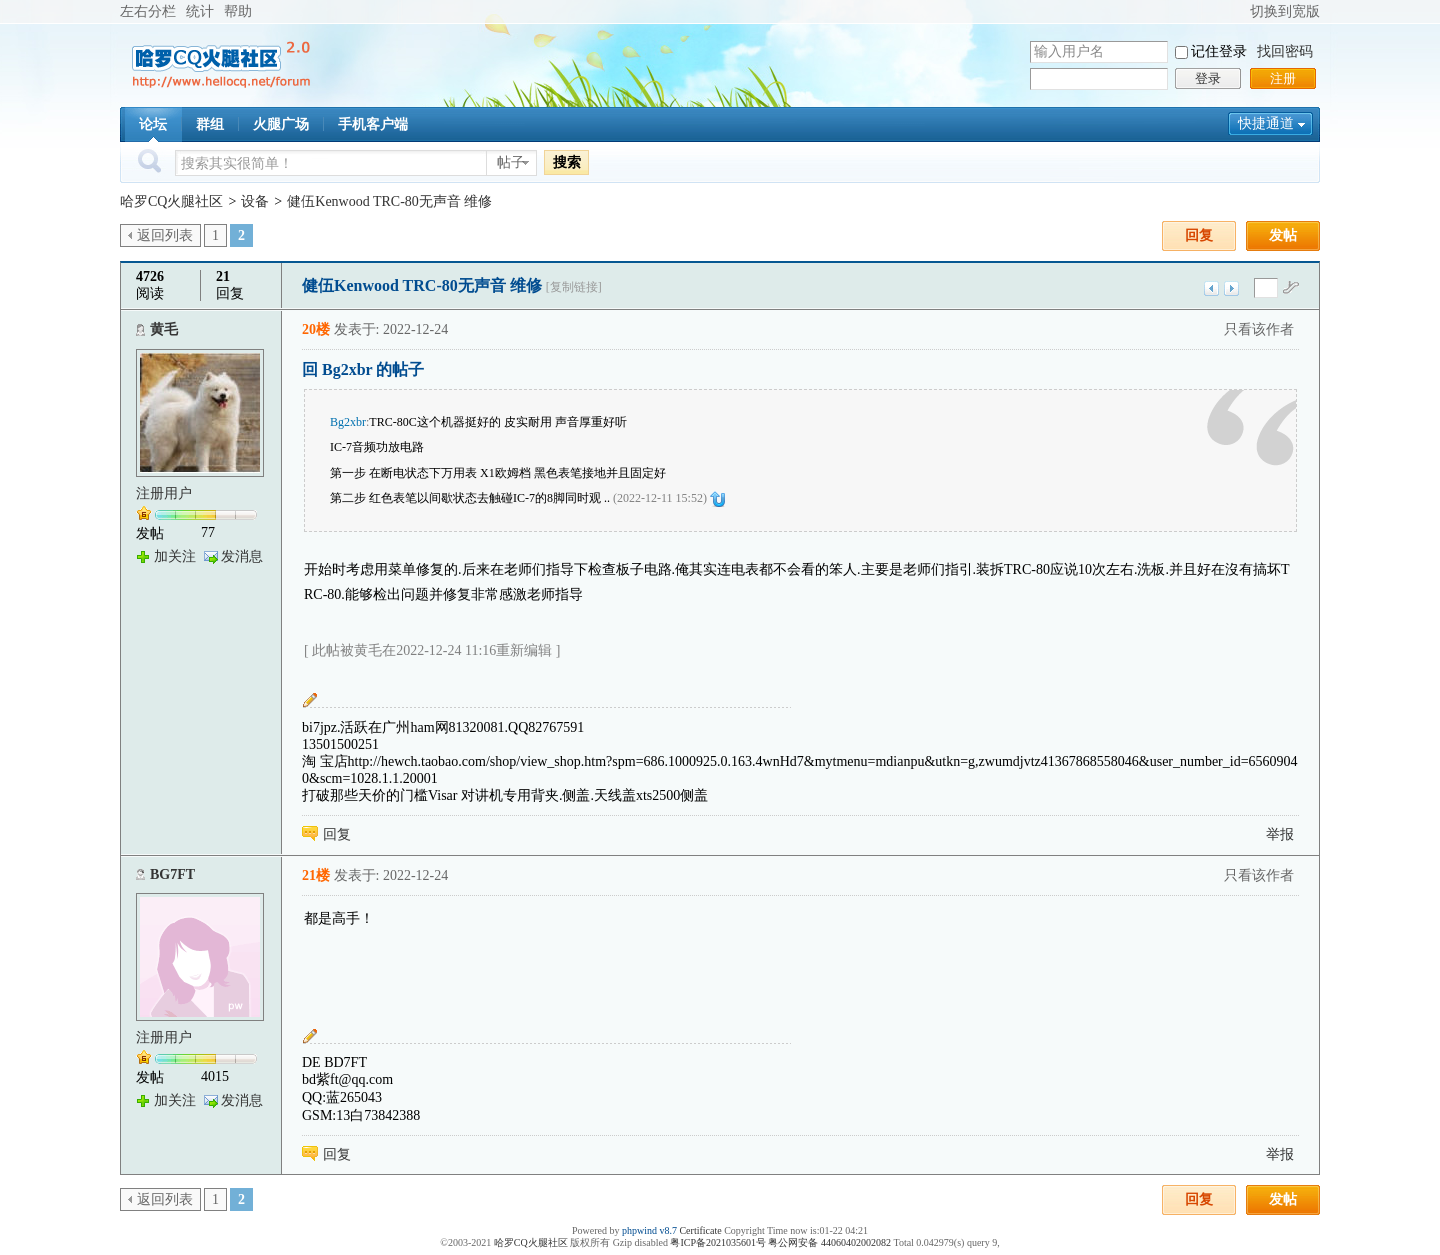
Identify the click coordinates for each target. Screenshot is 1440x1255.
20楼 (316, 329)
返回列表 (165, 235)
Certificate (700, 1230)
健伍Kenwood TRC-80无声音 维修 (389, 201)
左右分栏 (148, 11)
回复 (1199, 235)
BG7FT (172, 874)
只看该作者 (1259, 329)
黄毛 (164, 329)
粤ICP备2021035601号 (718, 1242)
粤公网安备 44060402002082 (829, 1242)
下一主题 (1231, 288)
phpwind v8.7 (649, 1230)
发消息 (242, 556)
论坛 (153, 124)
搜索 (567, 162)
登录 (1208, 78)
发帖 (1283, 235)
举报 (1280, 834)
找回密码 (1285, 51)
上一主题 (1211, 288)
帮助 (238, 11)
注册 (1283, 78)
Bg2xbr (348, 422)
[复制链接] (574, 287)
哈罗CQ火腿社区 (171, 201)
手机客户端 (373, 124)
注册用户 (164, 493)
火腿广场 (281, 124)
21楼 (316, 875)
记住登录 (1219, 51)
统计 (200, 11)
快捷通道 (1266, 123)
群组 (210, 124)
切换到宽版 (1285, 11)
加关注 (175, 556)
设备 (255, 201)
